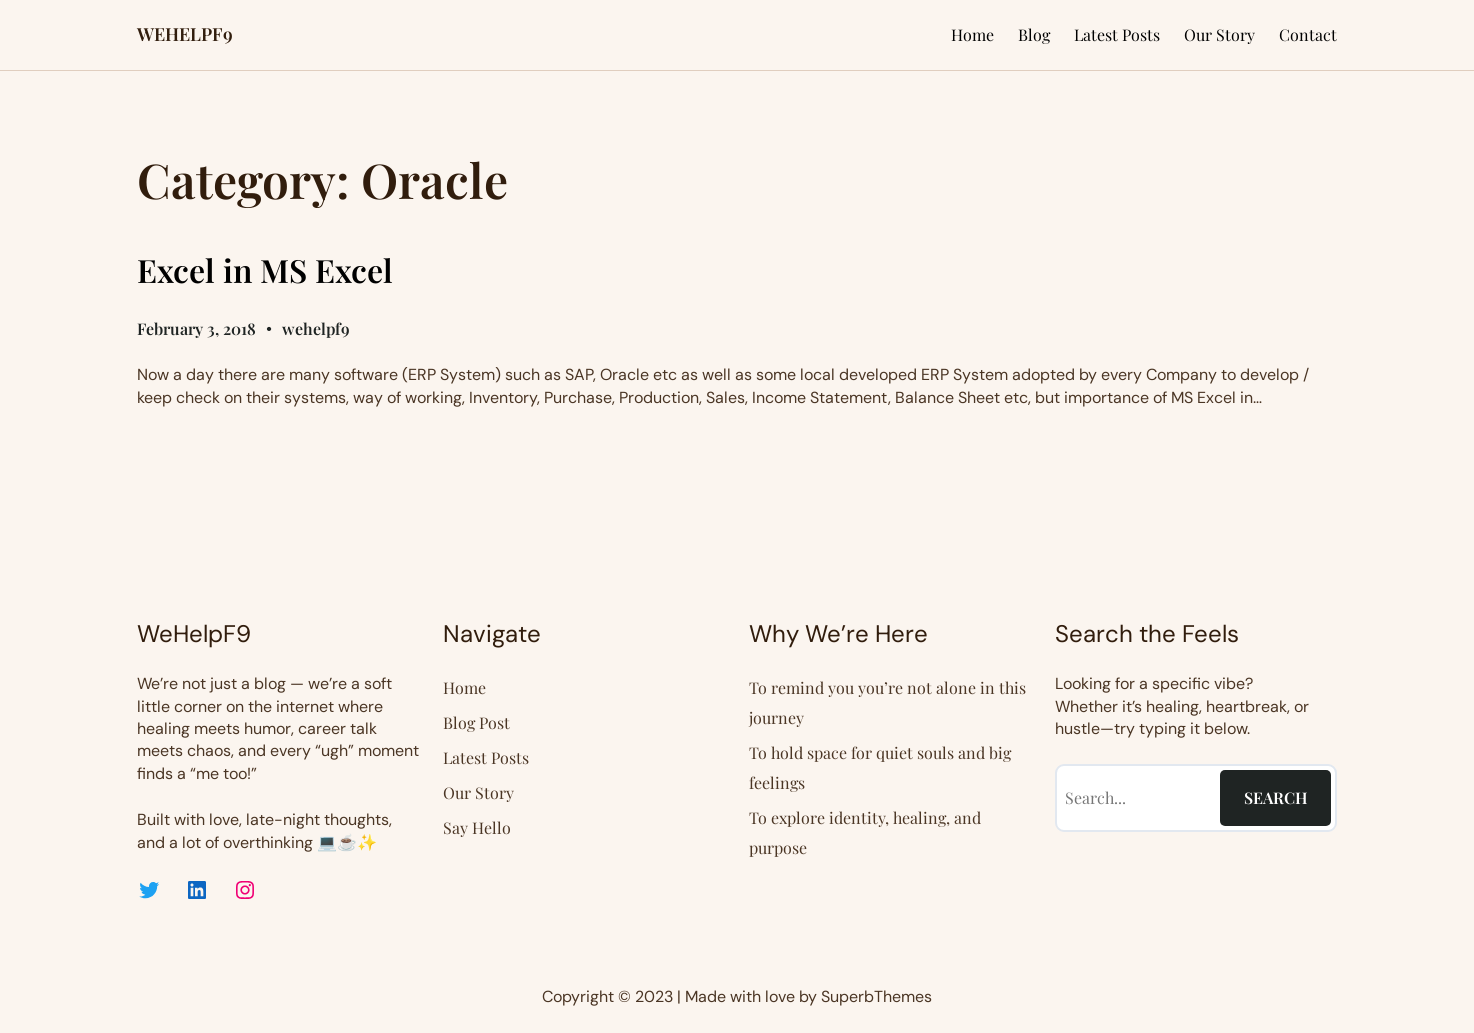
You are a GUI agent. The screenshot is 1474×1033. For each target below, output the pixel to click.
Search (1276, 797)
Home (972, 34)
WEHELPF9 (185, 34)
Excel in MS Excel (265, 270)
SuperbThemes (876, 996)
